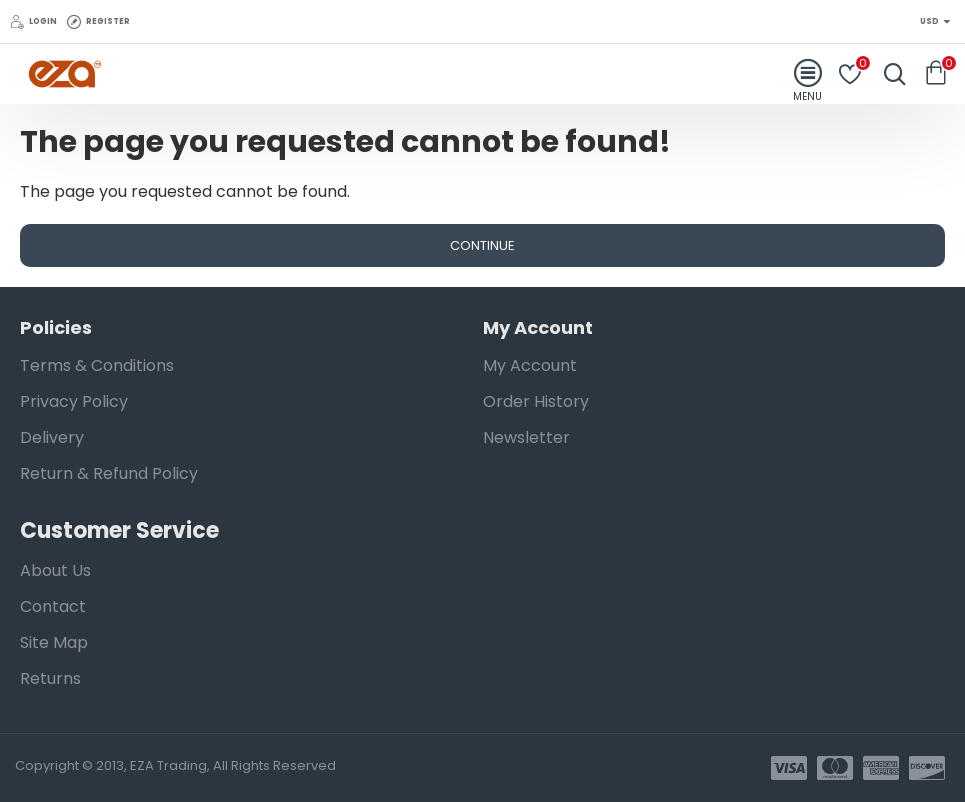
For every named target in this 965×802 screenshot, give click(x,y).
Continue (482, 245)
